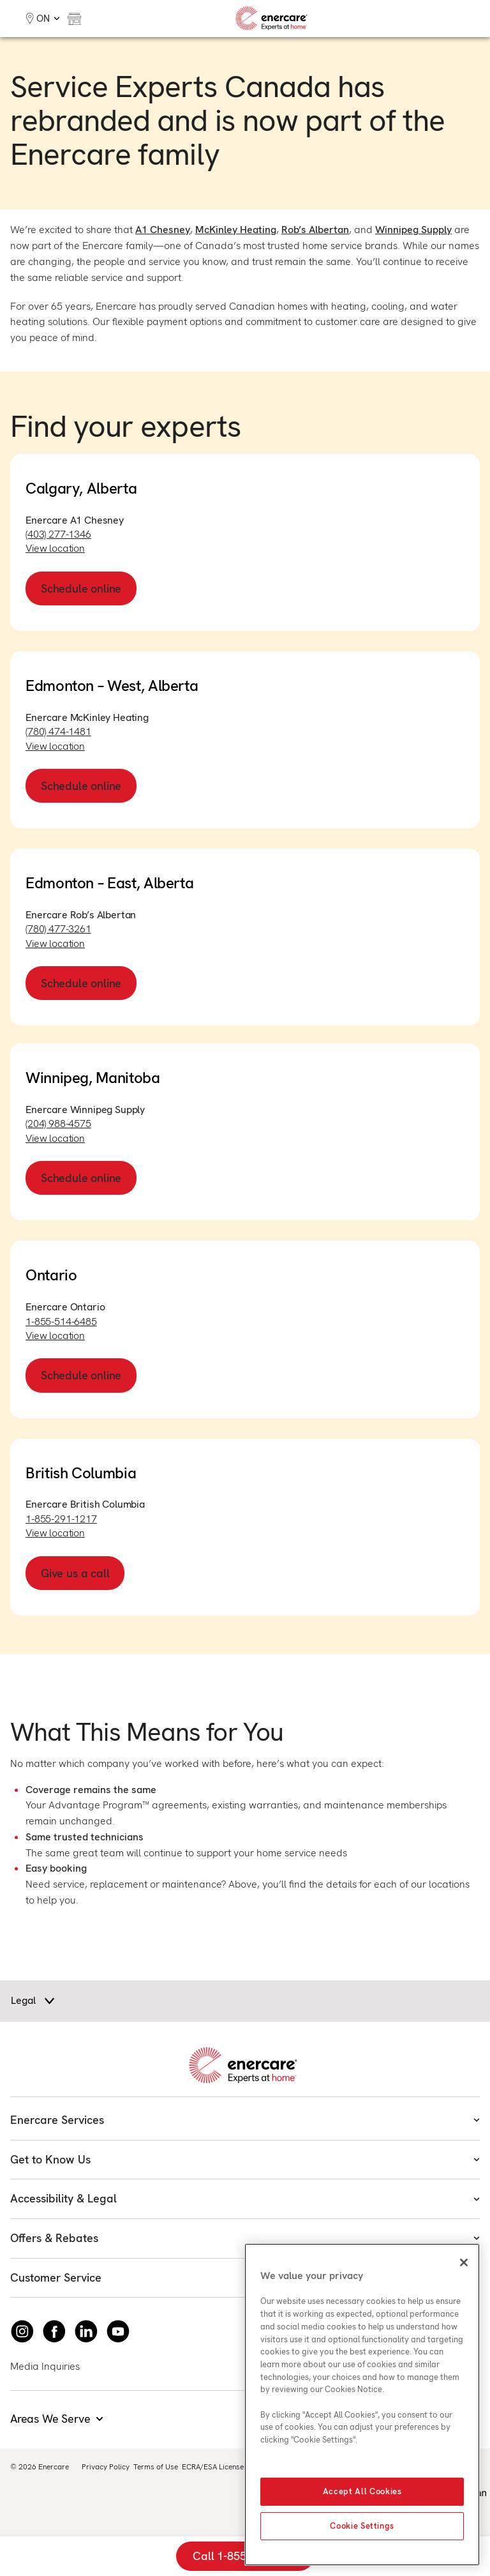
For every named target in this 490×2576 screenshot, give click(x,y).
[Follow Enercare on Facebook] (54, 2331)
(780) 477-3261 (58, 929)
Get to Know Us (245, 2159)
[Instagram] (22, 2331)
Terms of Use (155, 2467)
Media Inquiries (45, 2366)
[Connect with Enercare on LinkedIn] (86, 2331)
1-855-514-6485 (61, 1321)
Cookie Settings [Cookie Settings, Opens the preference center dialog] (362, 2525)
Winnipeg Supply (413, 229)
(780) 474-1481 (58, 731)
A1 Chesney (162, 229)
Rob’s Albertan (315, 229)
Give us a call (75, 1573)
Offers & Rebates (245, 2238)
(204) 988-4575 (58, 1123)
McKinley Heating (235, 229)
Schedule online (81, 588)
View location (55, 548)
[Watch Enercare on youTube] (118, 2331)
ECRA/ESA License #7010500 (232, 2467)
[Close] (464, 2262)
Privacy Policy (106, 2467)
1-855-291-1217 (61, 1519)
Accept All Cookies (362, 2491)
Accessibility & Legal (245, 2198)
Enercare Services (245, 2119)
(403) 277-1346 (58, 534)
